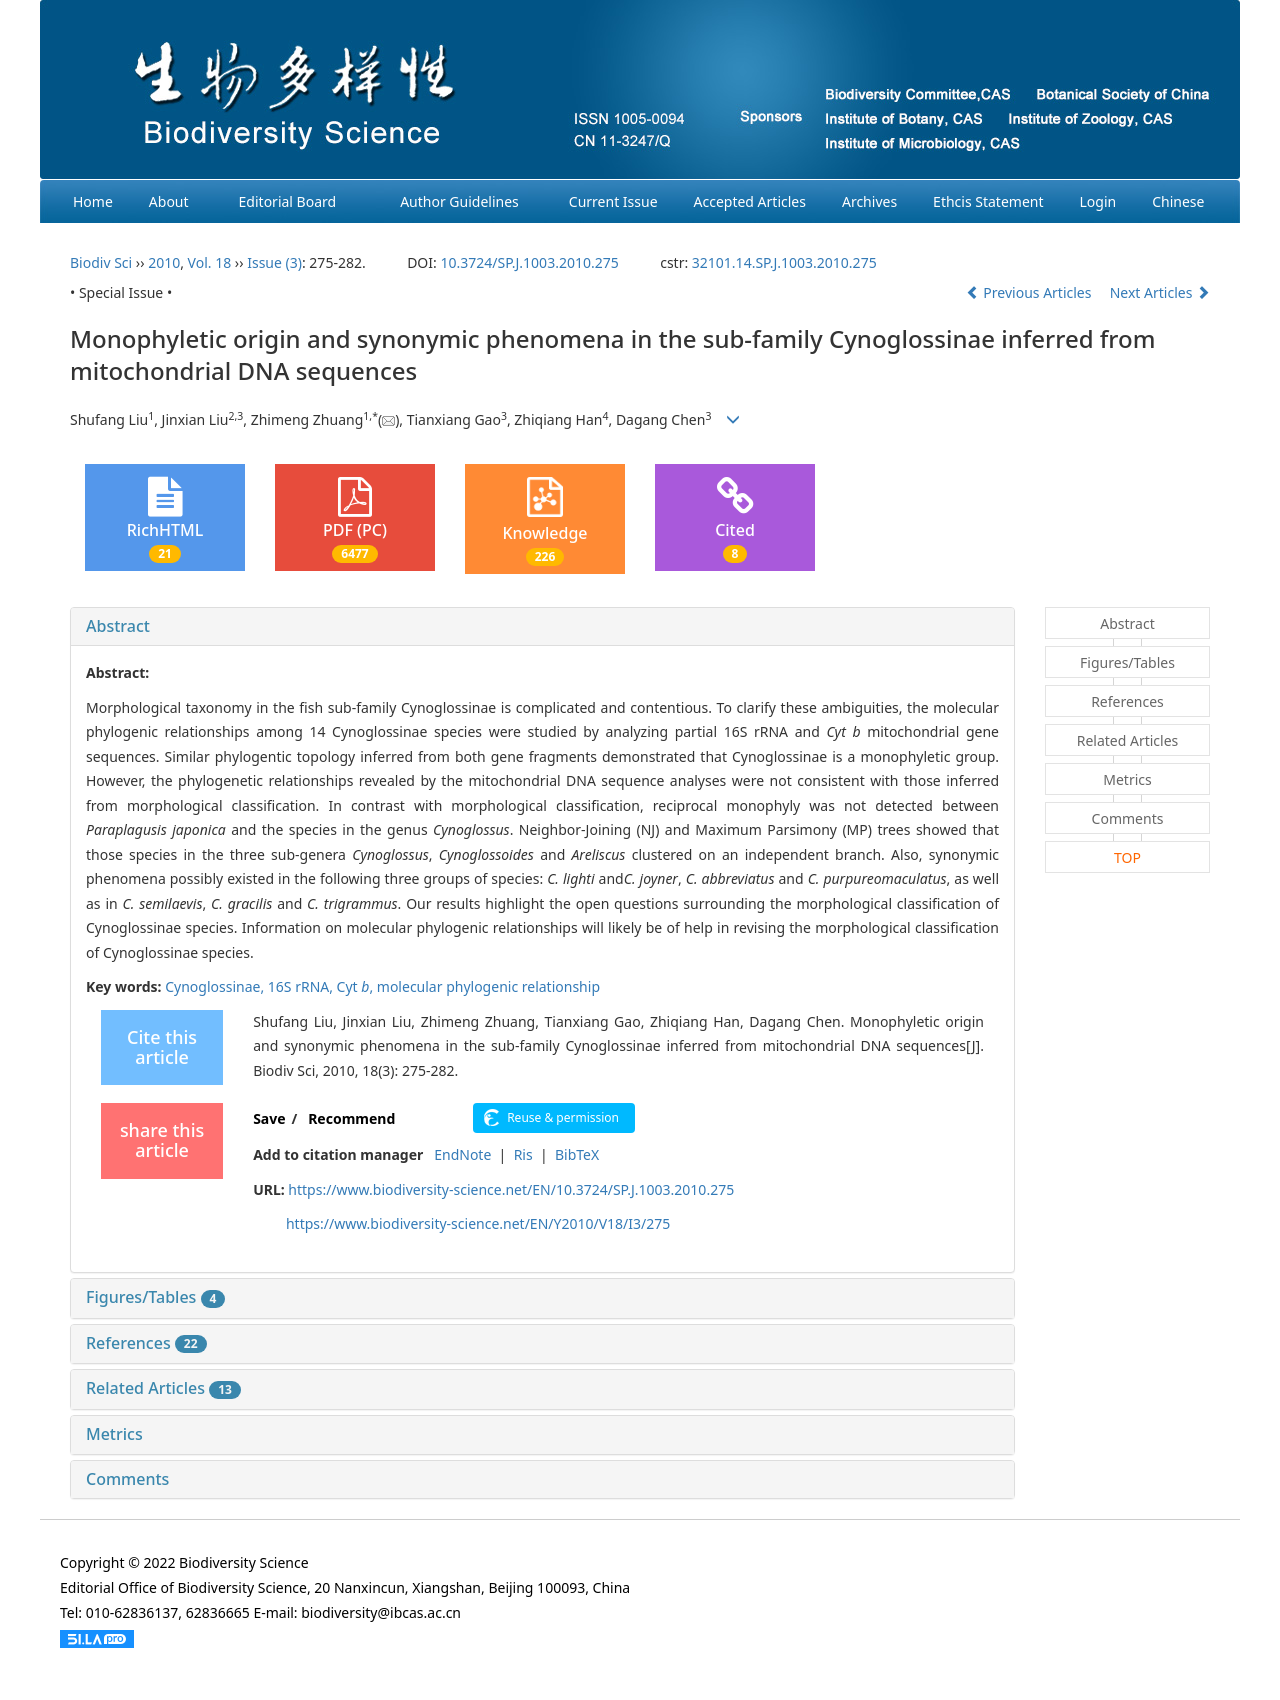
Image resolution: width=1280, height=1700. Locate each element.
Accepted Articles (750, 201)
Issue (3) (274, 262)
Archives (869, 201)
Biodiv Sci (101, 262)
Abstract (118, 626)
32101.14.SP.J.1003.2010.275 (784, 262)
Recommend (351, 1118)
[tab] (542, 627)
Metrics (114, 1434)
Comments (127, 1479)
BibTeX (577, 1154)
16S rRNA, (302, 986)
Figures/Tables (155, 1297)
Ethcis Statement (988, 201)
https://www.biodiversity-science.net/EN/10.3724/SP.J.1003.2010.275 (511, 1189)
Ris (523, 1154)
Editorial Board (288, 201)
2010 (164, 262)
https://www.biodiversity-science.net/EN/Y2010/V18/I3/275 (478, 1223)
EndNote (462, 1154)
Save (269, 1118)
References (146, 1343)
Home (93, 201)
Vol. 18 (210, 262)
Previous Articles (1030, 292)
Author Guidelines (459, 201)
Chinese (1178, 201)
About (169, 201)
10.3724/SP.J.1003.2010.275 (529, 262)
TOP (1127, 857)
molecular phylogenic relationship (488, 986)
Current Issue (613, 201)
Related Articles (163, 1388)
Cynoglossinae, (216, 986)
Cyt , (357, 986)
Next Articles (1160, 292)
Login (1098, 201)
